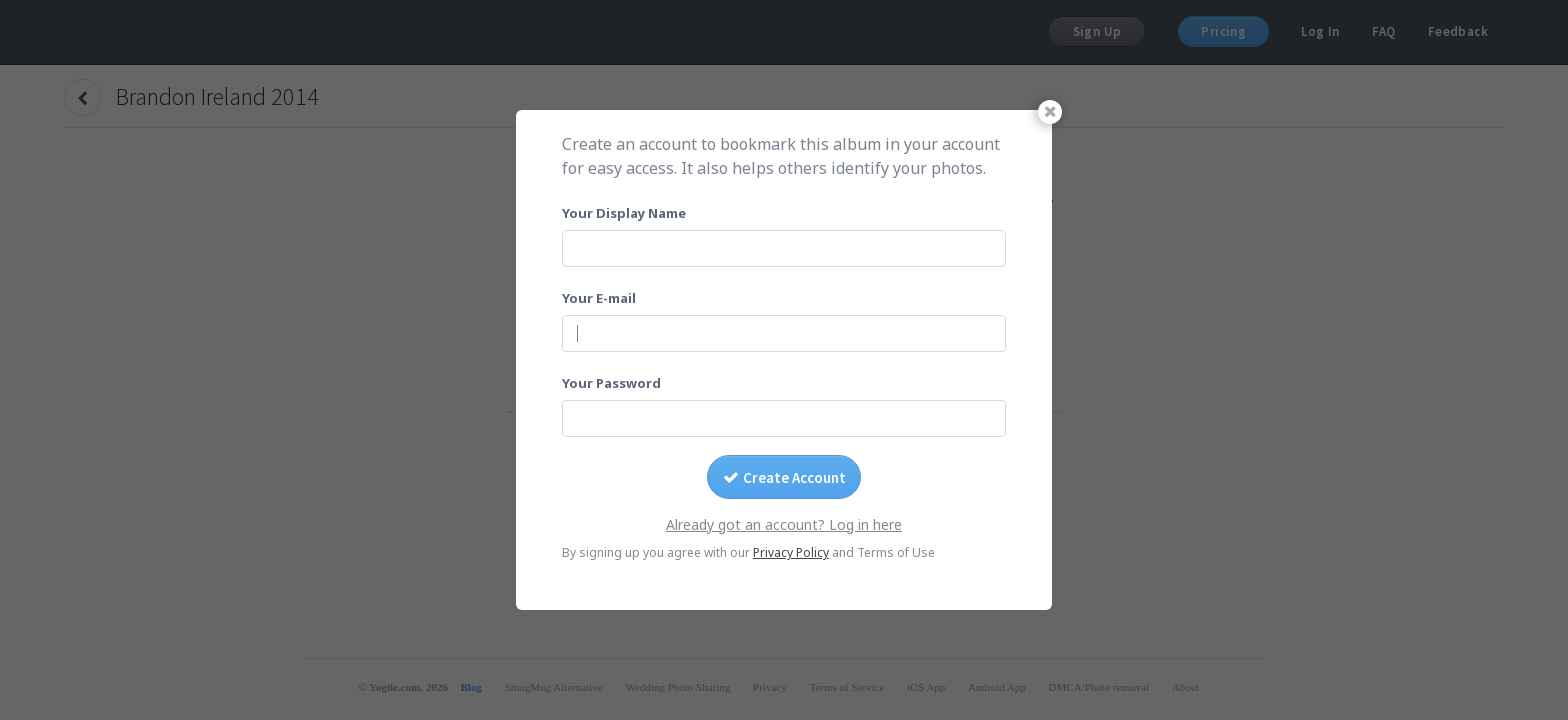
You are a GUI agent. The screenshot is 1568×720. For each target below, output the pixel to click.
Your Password (611, 383)
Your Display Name (624, 213)
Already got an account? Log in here (784, 524)
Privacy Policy (791, 552)
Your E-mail (599, 298)
